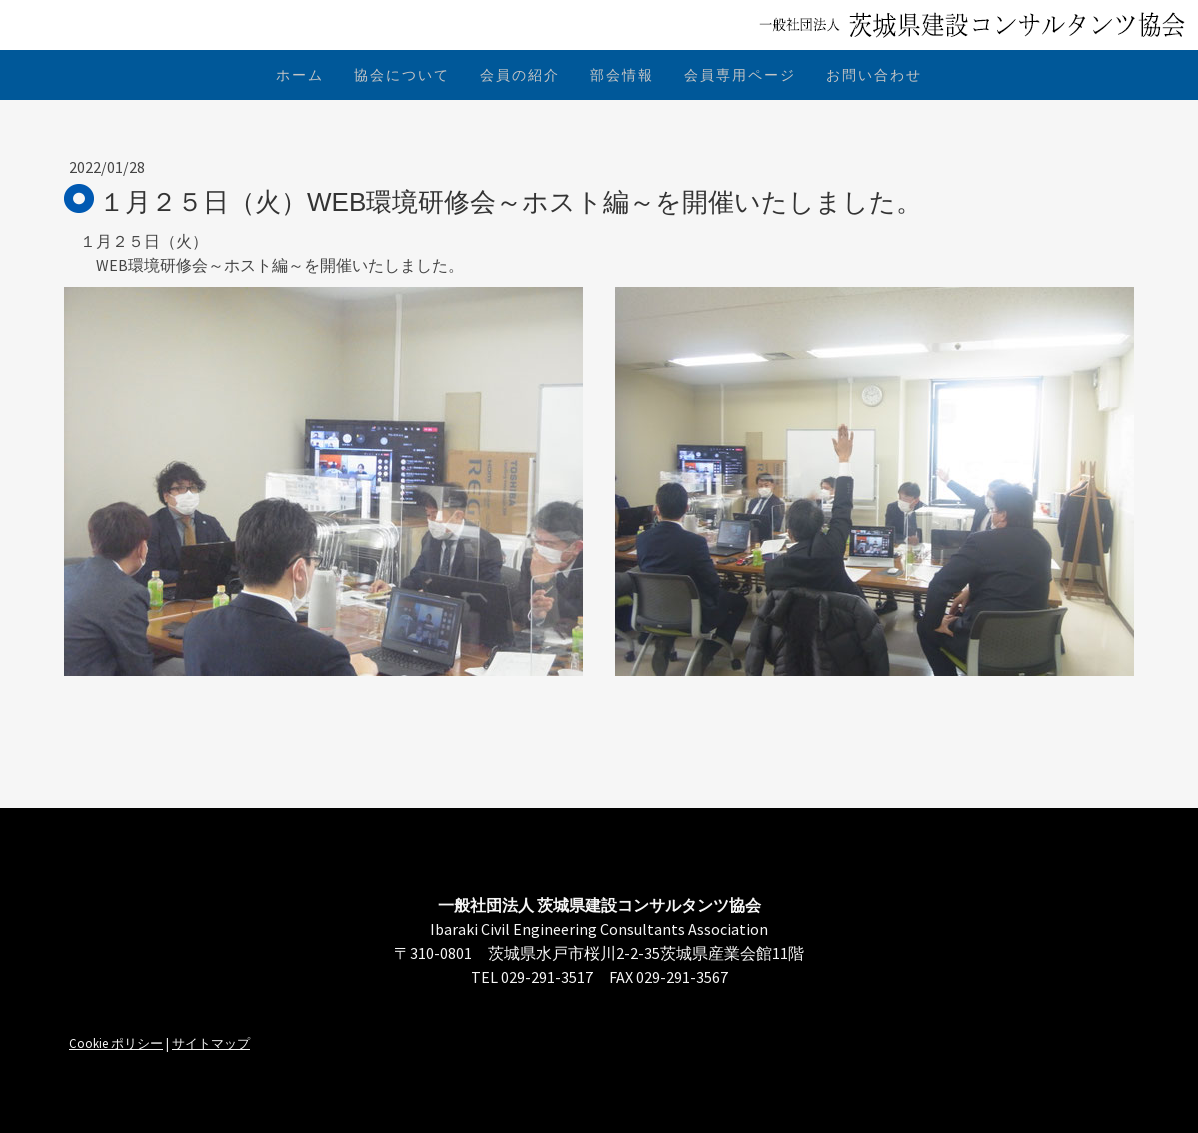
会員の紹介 (520, 75)
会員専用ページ (740, 75)
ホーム (300, 75)
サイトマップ (211, 1043)
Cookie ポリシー (116, 1043)
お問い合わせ (874, 75)
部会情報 (622, 75)
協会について (402, 75)
